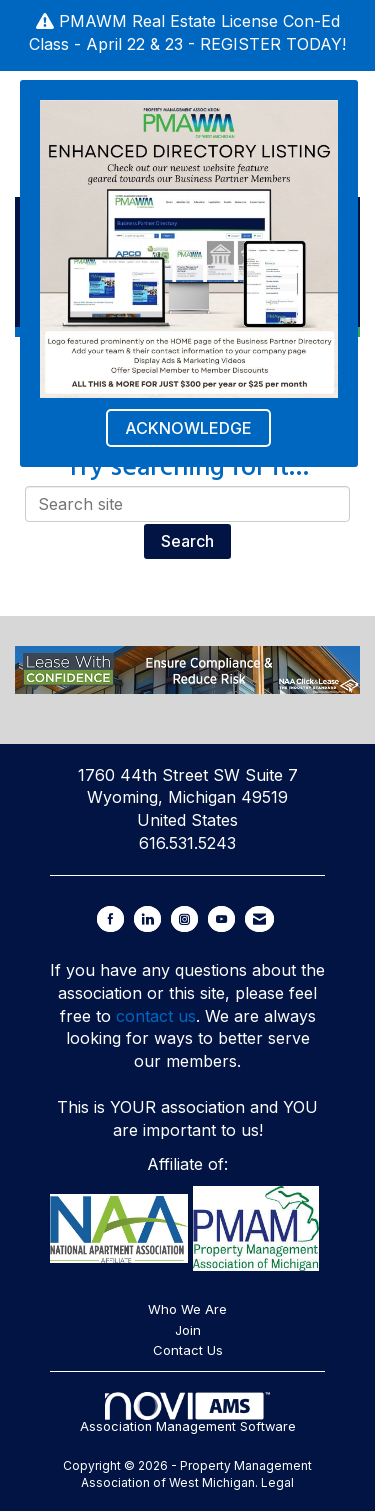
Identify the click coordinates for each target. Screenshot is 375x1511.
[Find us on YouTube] (221, 919)
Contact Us (188, 1350)
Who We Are (187, 1309)
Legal (277, 1482)
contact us (156, 1016)
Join (188, 1330)
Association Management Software (188, 1413)
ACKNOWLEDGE (188, 428)
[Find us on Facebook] (110, 919)
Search (187, 541)
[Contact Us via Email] (259, 919)
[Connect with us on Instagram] (184, 919)
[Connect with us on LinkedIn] (147, 919)
